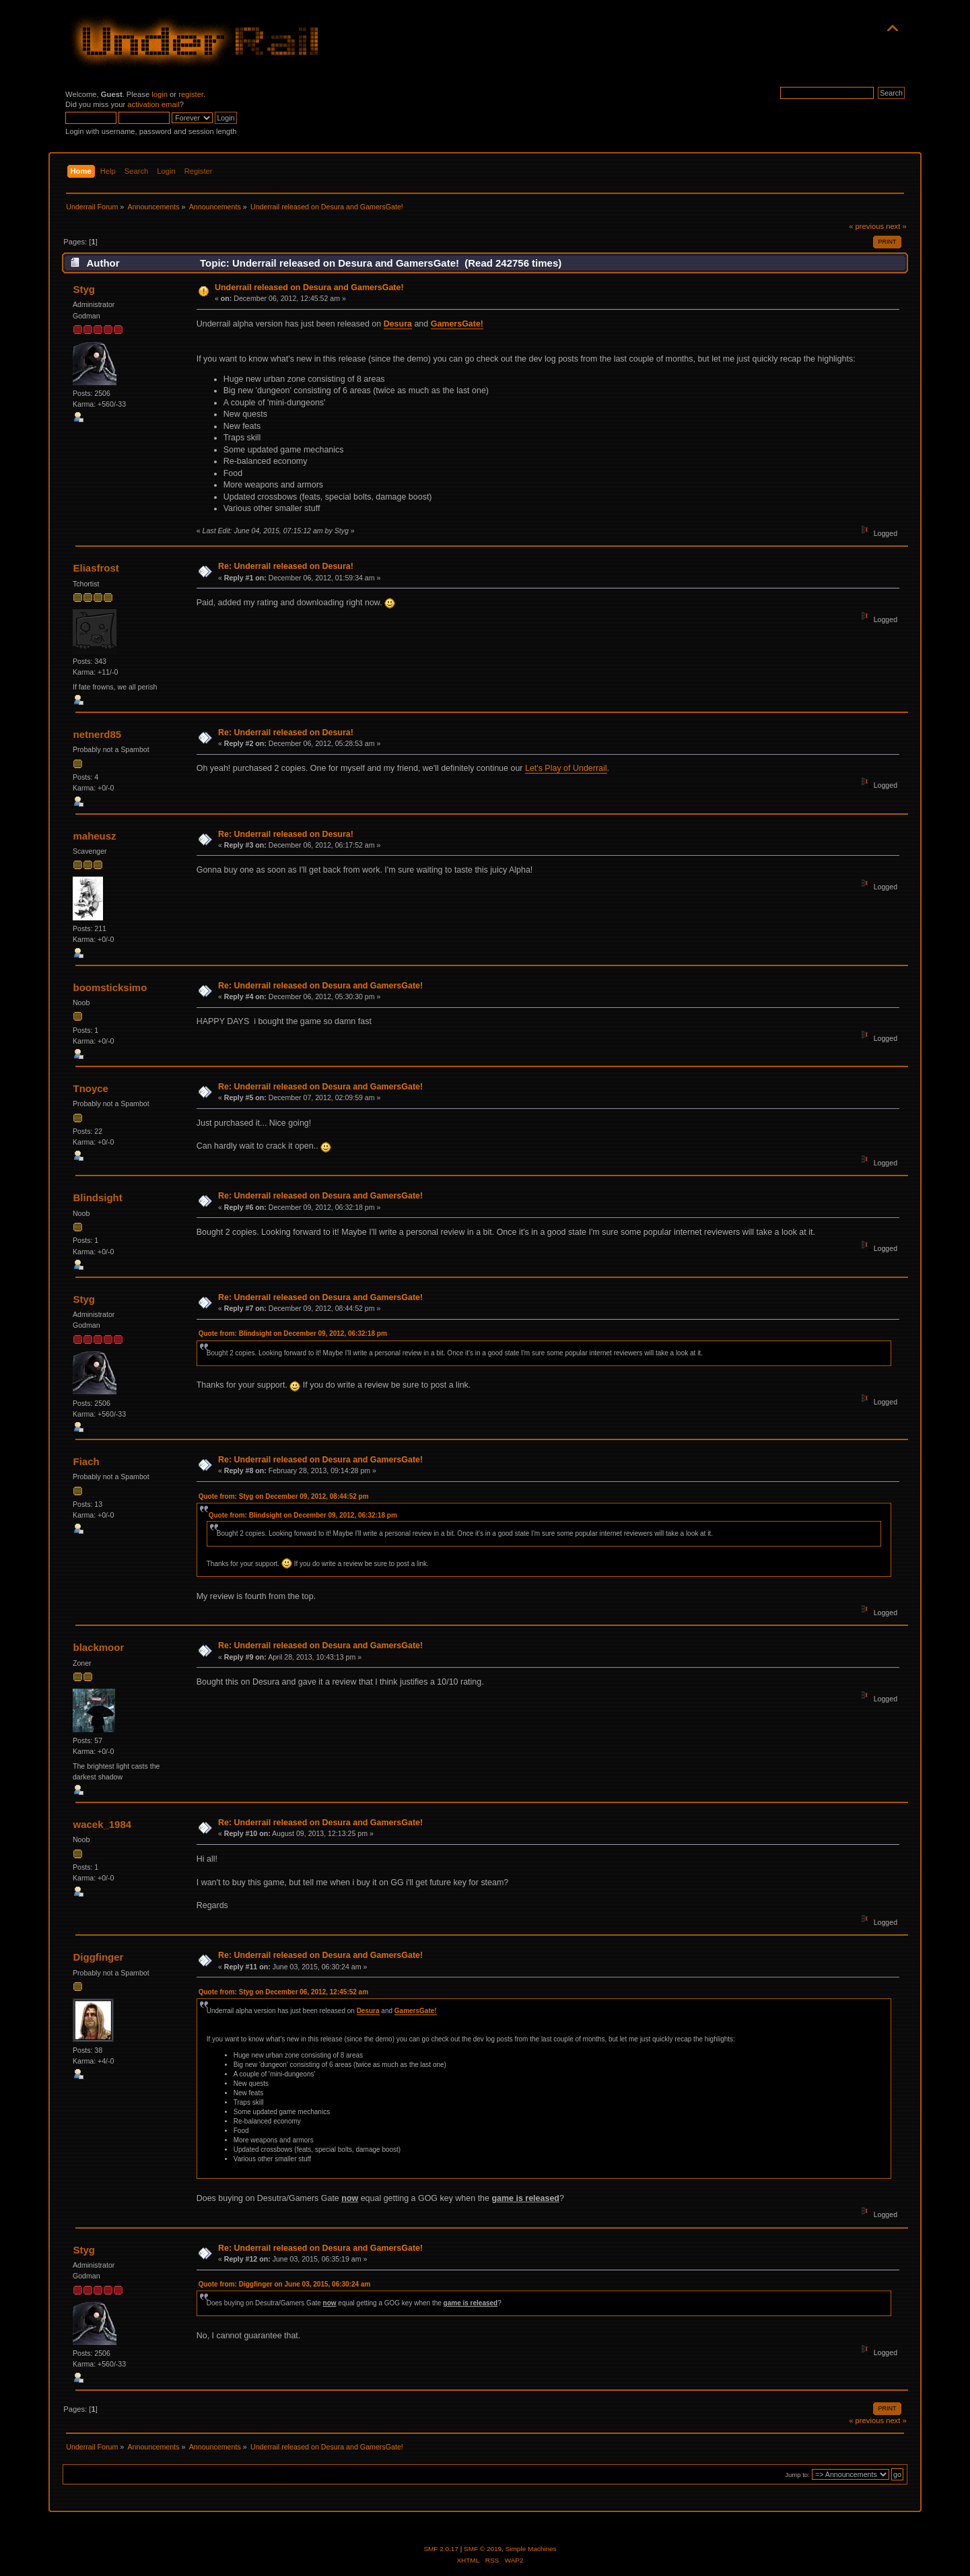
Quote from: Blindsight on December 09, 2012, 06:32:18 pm (293, 1333)
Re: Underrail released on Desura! (285, 566)
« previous (866, 226)
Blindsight (98, 1197)
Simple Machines (531, 2548)
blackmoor (99, 1647)
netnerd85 (97, 734)
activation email (153, 104)
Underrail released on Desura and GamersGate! (309, 287)
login (159, 94)
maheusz (94, 836)
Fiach (86, 1461)
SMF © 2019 (482, 2548)
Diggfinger (98, 1957)
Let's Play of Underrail (566, 768)
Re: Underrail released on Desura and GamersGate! (320, 985)
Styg (84, 289)
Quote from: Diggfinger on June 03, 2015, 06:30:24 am (285, 2284)
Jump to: (797, 2474)
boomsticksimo (110, 987)
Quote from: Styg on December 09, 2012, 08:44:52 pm (284, 1496)
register (190, 94)
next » (896, 226)
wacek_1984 (102, 1824)
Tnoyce (90, 1088)
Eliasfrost (96, 568)
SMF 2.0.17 (440, 2548)
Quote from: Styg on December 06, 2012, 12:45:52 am (283, 1992)
